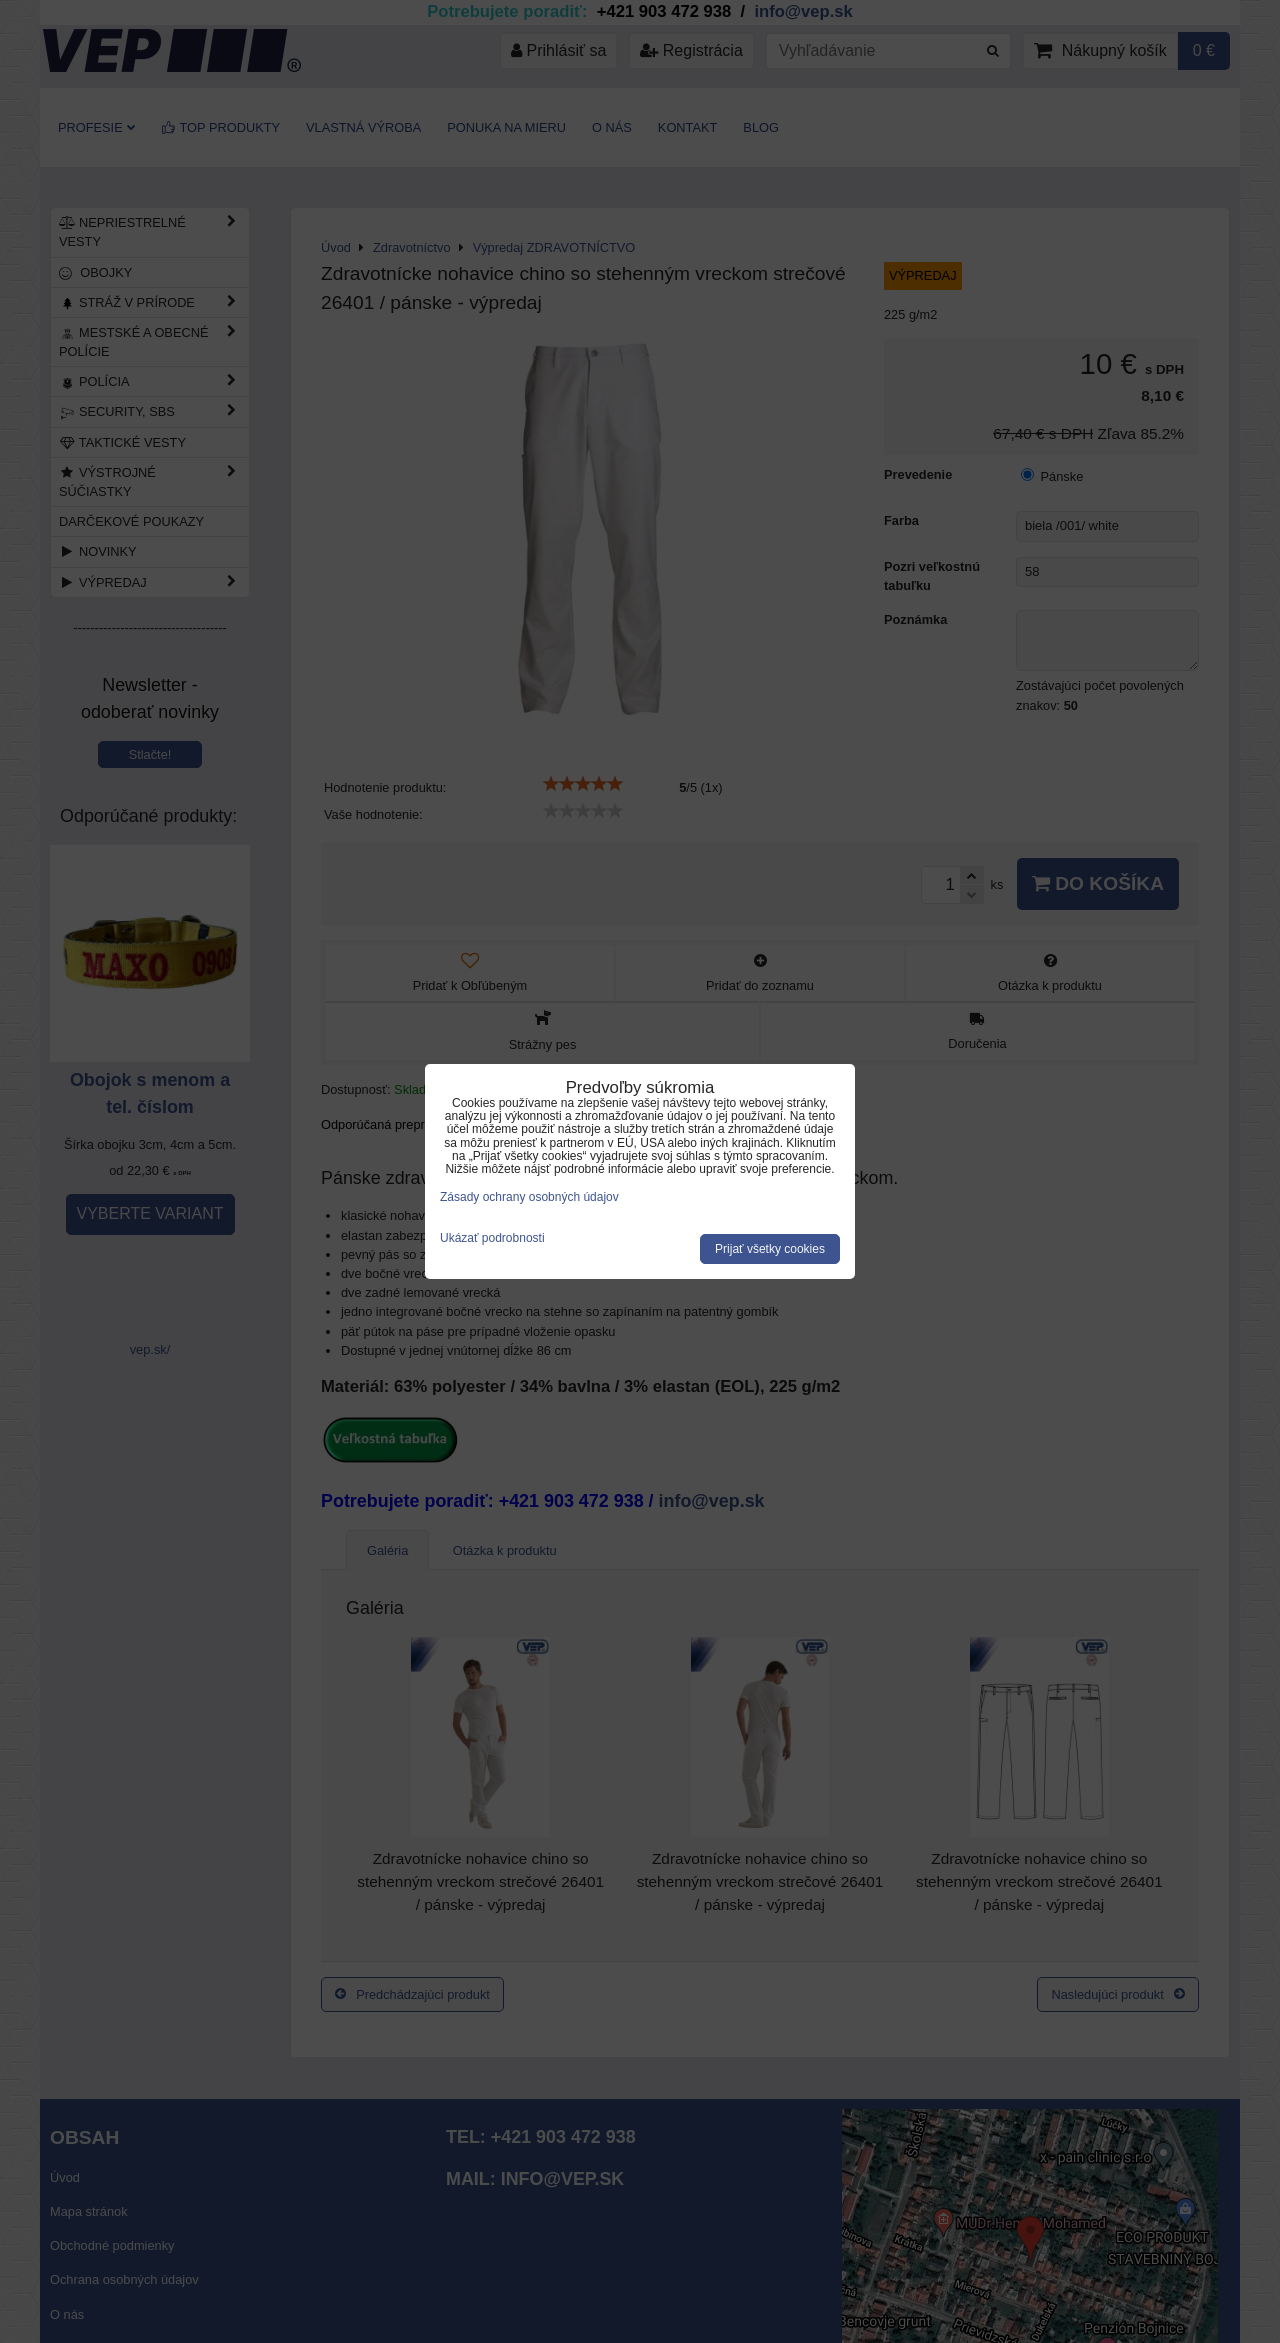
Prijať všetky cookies (770, 1249)
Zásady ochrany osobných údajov (529, 1197)
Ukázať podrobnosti (492, 1238)
